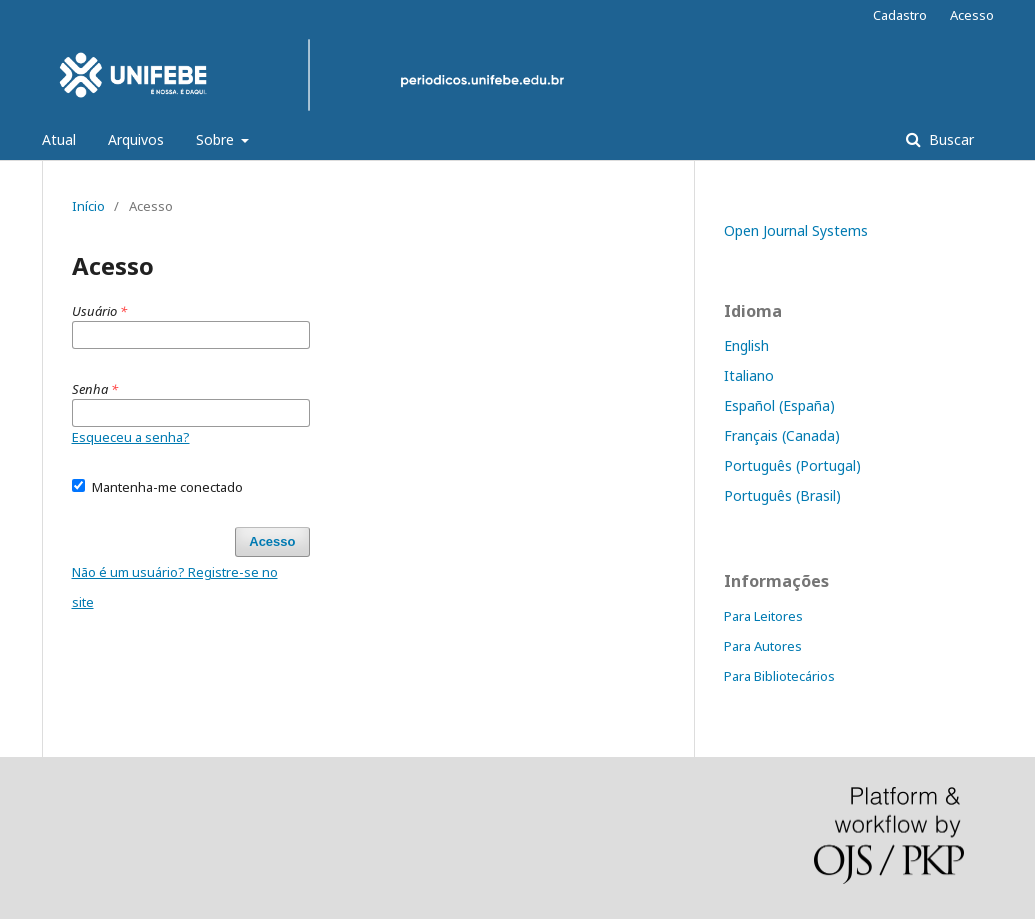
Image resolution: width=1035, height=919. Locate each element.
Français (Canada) (782, 435)
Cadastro (900, 15)
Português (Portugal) (792, 465)
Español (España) (779, 405)
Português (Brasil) (782, 495)
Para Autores (763, 646)
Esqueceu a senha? (131, 437)
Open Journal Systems (796, 230)
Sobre (217, 139)
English (746, 345)
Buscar (949, 139)
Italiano (749, 375)
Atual (59, 139)
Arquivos (136, 139)
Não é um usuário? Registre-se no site (175, 587)
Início (88, 206)
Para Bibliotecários (779, 676)
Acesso (972, 15)
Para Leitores (763, 616)
